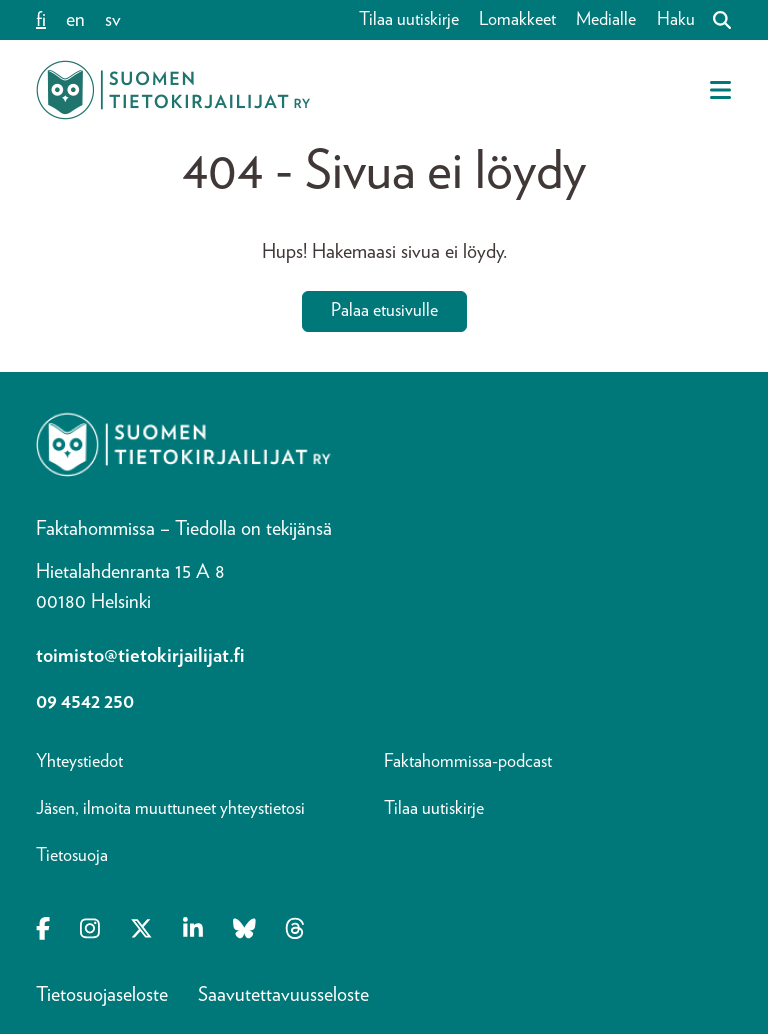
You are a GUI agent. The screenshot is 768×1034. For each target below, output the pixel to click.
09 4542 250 (85, 702)
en (75, 20)
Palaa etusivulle (384, 311)
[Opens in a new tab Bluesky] (244, 931)
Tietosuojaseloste (102, 995)
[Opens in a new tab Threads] (295, 931)
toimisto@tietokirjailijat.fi (140, 656)
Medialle (606, 20)
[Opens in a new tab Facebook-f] (43, 931)
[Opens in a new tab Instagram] (90, 931)
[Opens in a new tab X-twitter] (141, 931)
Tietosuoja (72, 856)
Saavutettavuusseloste (283, 995)
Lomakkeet (517, 20)
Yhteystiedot (79, 762)
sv (113, 20)
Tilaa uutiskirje (409, 20)
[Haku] (714, 20)
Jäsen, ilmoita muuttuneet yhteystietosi (170, 809)
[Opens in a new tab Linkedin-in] (193, 931)
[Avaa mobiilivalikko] (720, 90)
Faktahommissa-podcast (468, 762)
